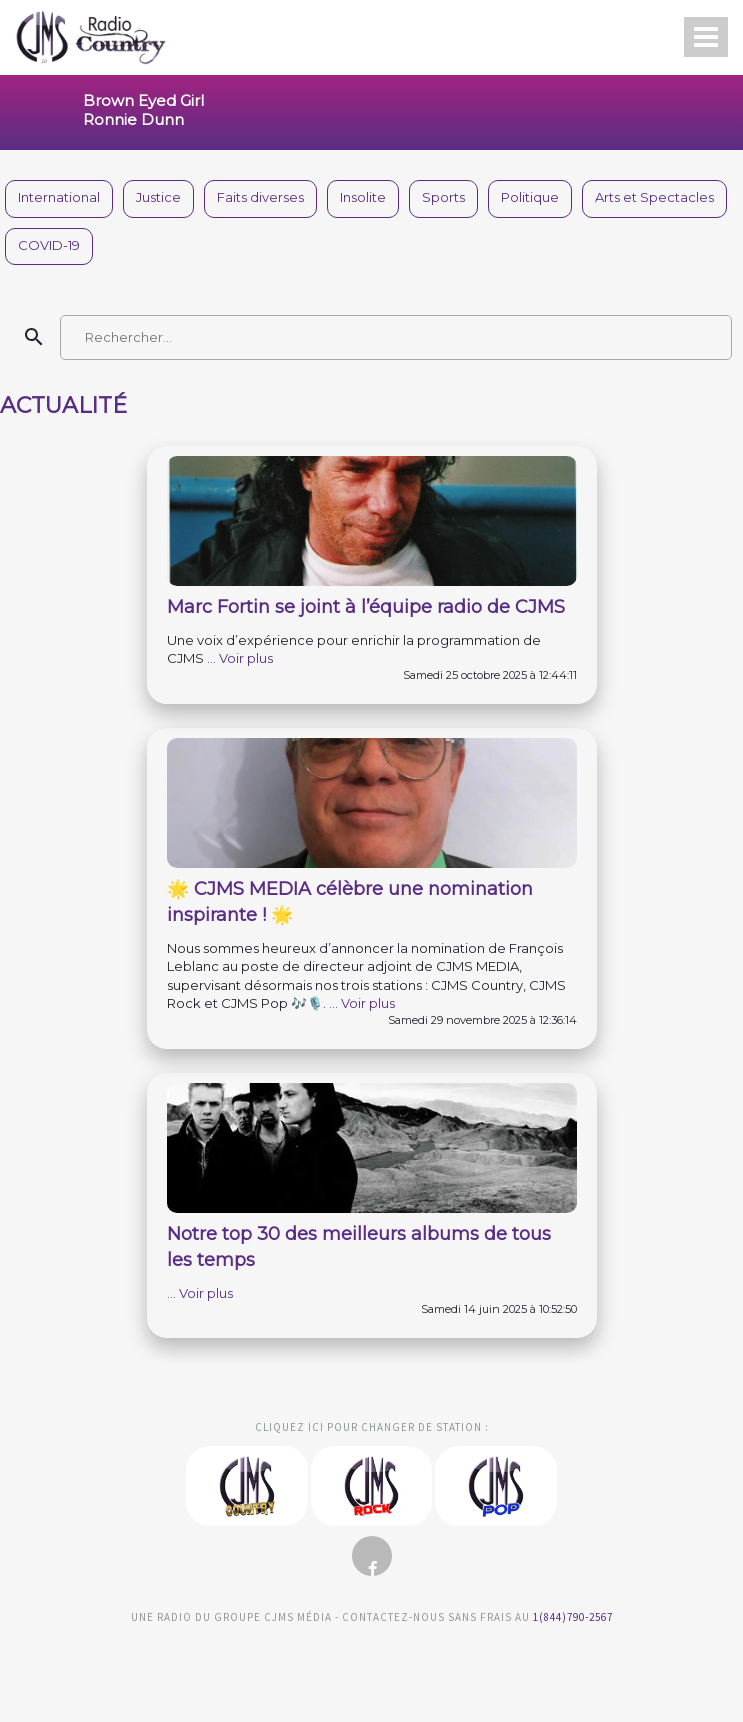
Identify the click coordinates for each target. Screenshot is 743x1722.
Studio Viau (372, 1660)
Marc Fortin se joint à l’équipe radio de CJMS (366, 607)
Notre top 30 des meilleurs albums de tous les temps (359, 1247)
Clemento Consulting (28, 1374)
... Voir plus (240, 658)
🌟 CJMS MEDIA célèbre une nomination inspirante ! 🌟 (350, 902)
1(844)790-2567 (573, 1617)
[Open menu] (706, 37)
